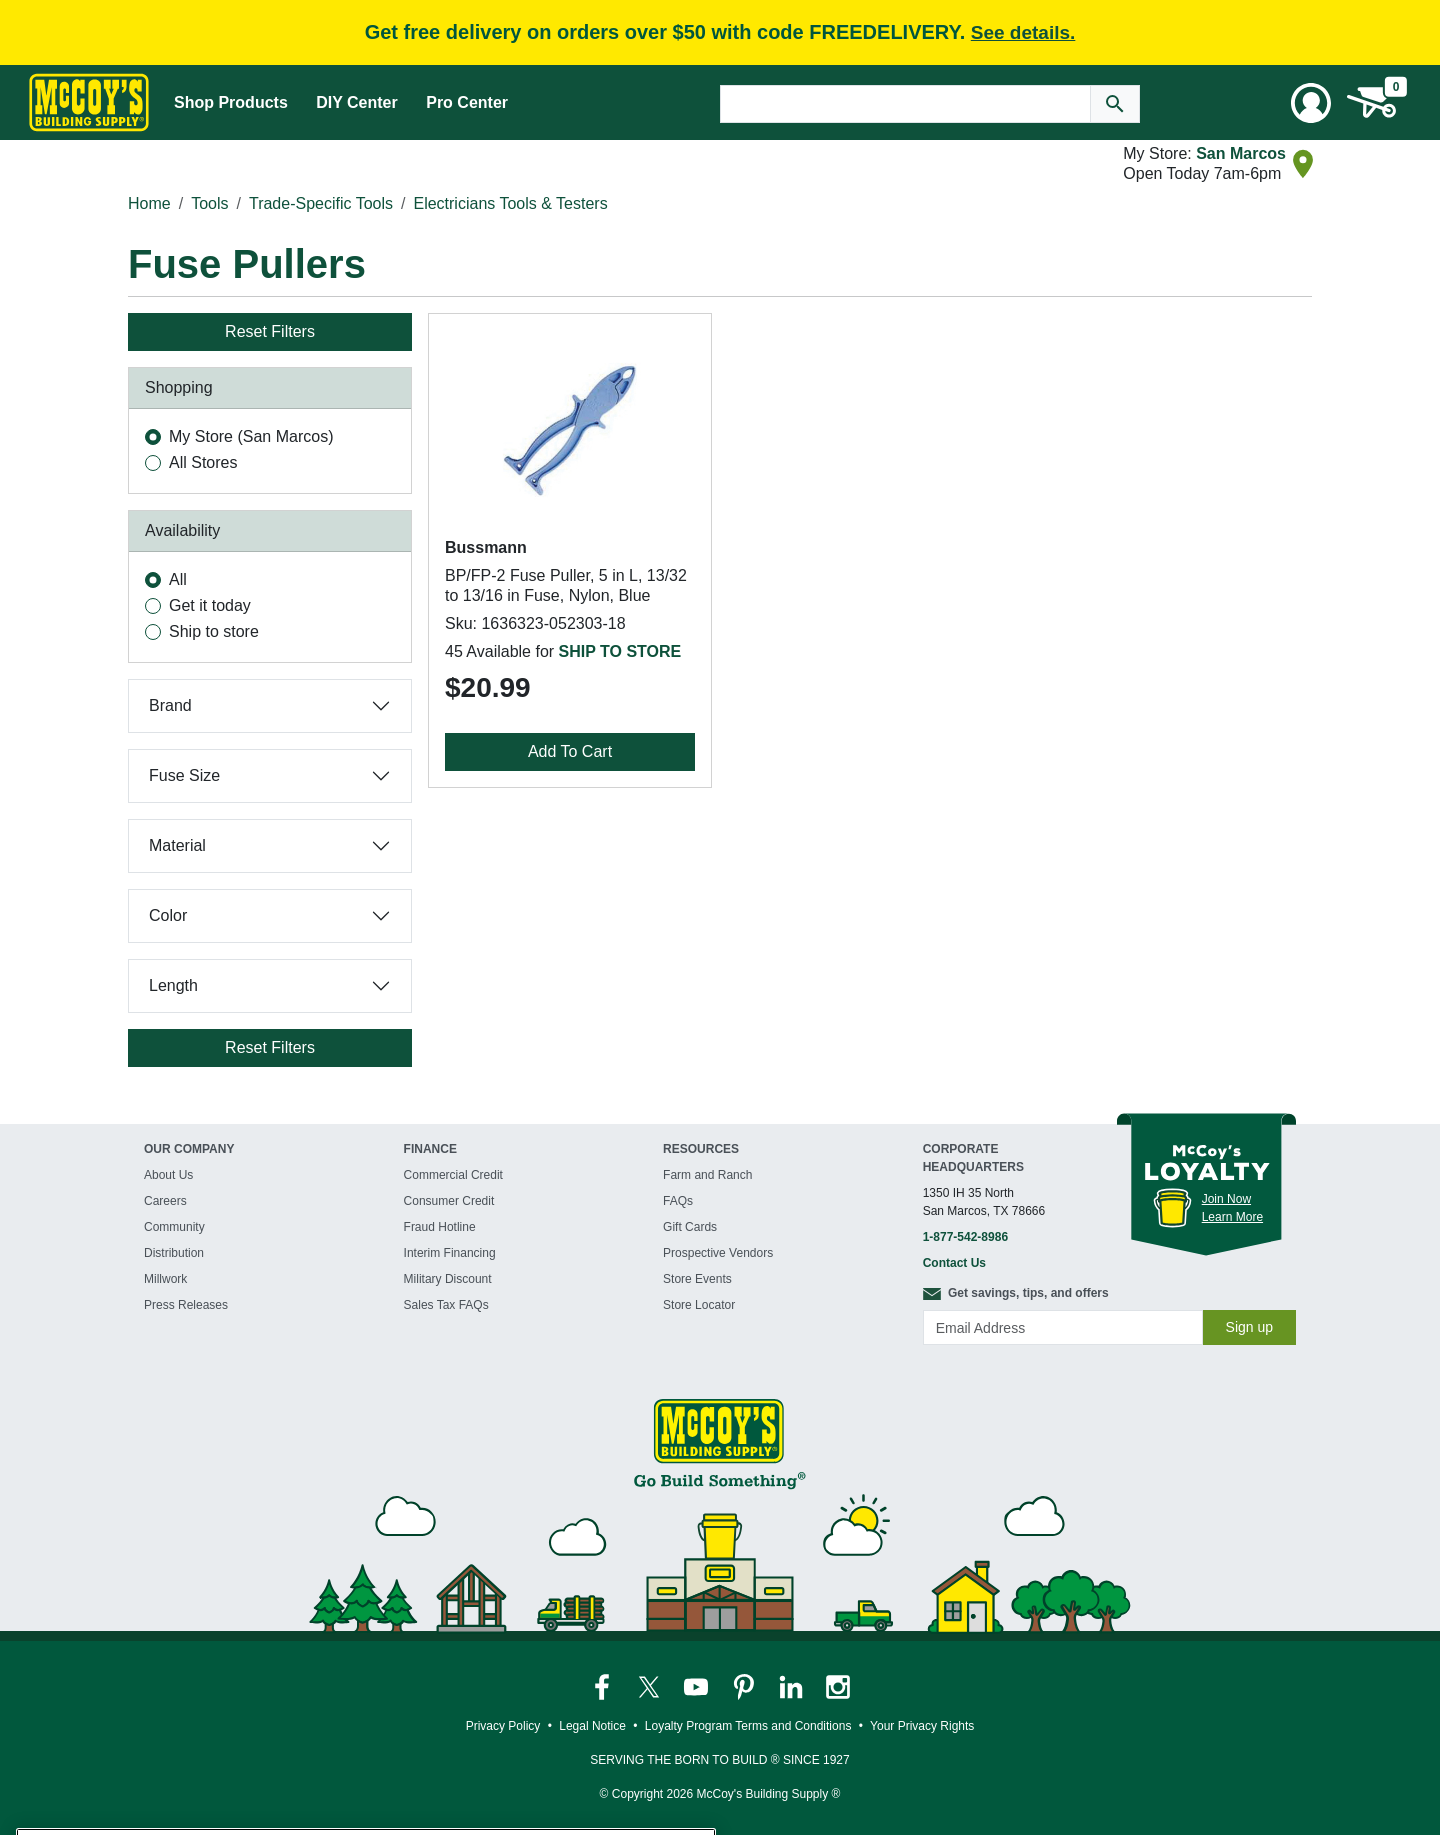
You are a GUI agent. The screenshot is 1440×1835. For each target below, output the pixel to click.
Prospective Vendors (718, 1253)
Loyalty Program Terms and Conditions (748, 1726)
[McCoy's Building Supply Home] (89, 102)
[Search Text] (905, 104)
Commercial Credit (453, 1175)
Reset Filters (270, 331)
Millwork (165, 1279)
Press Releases (186, 1305)
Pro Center (467, 102)
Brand (170, 705)
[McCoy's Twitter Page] (650, 1687)
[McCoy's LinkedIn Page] (792, 1687)
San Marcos (1241, 153)
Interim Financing (450, 1253)
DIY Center (357, 102)
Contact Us (954, 1263)
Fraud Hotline (440, 1227)
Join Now (1226, 1199)
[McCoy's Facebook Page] (603, 1687)
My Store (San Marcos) (251, 436)
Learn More (1232, 1217)
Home (149, 203)
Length (173, 985)
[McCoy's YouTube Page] (697, 1687)
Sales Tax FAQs (446, 1305)
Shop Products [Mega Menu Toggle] (231, 102)
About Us (168, 1175)
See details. (1023, 32)
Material (177, 845)
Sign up (1249, 1327)
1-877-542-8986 (965, 1237)
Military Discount (448, 1279)
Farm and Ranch (707, 1175)
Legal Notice (592, 1726)
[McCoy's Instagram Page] (838, 1687)
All (178, 579)
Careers (165, 1201)
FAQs (678, 1201)
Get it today (210, 605)
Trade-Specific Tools (321, 203)
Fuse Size (184, 775)
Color (168, 915)
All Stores (203, 462)
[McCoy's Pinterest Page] (745, 1687)
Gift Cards (690, 1227)
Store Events (697, 1279)
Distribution (174, 1253)
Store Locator (699, 1305)
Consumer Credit (449, 1201)
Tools (209, 203)
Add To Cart (570, 751)
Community (174, 1227)
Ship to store (214, 631)
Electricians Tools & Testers (510, 203)
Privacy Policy (503, 1726)
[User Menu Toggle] (1311, 103)
